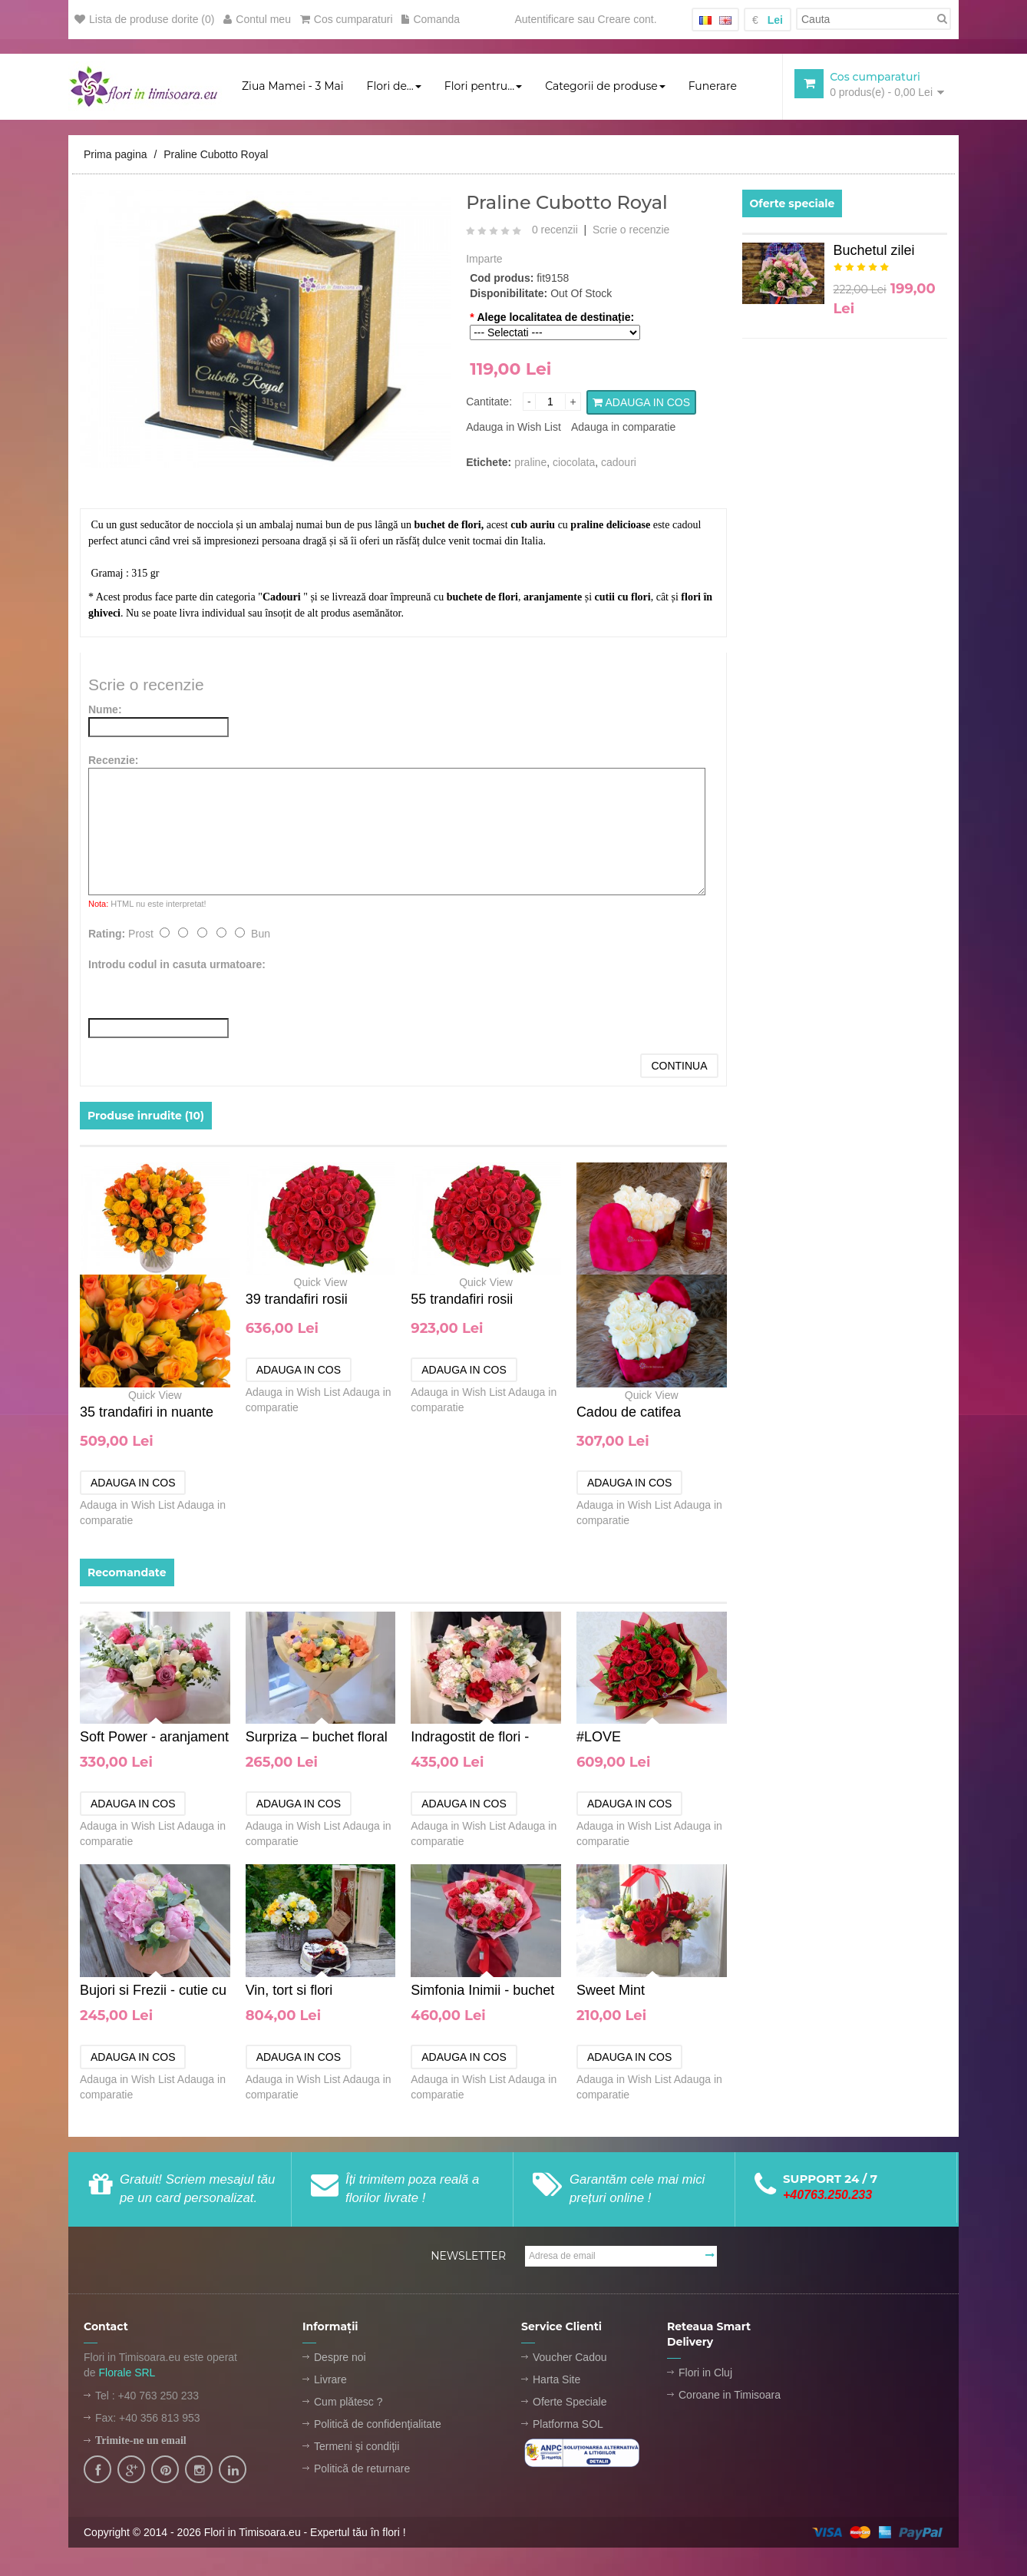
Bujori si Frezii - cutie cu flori (153, 1993)
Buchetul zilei (874, 252)
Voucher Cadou (570, 2359)
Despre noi (340, 2359)
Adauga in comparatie (623, 428)
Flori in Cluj (705, 2374)
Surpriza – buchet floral (317, 1738)
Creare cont (626, 19)
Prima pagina (115, 156)
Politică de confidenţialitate (377, 2425)
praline (530, 463)
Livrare (330, 2381)
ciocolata (574, 463)
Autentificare (544, 19)
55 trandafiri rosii (462, 1300)
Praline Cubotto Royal (215, 156)
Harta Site (556, 2381)
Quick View (155, 1397)
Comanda (430, 19)
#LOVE (598, 1738)
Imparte (484, 260)
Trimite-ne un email (141, 2442)
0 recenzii (555, 231)
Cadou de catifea (628, 1413)
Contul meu (257, 19)
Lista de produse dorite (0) (144, 19)
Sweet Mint (610, 1991)
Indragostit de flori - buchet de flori (470, 1739)
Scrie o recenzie (631, 231)
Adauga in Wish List (513, 428)
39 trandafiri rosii (297, 1300)
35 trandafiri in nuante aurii (146, 1416)
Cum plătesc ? (348, 2403)
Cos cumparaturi (346, 19)
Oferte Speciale (570, 2403)
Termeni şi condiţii (356, 2448)
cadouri (618, 463)
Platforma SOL (568, 2425)
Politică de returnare (362, 2470)
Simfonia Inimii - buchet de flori (482, 1993)
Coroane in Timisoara (730, 2396)
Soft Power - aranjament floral (154, 1739)
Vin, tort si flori (289, 1991)
